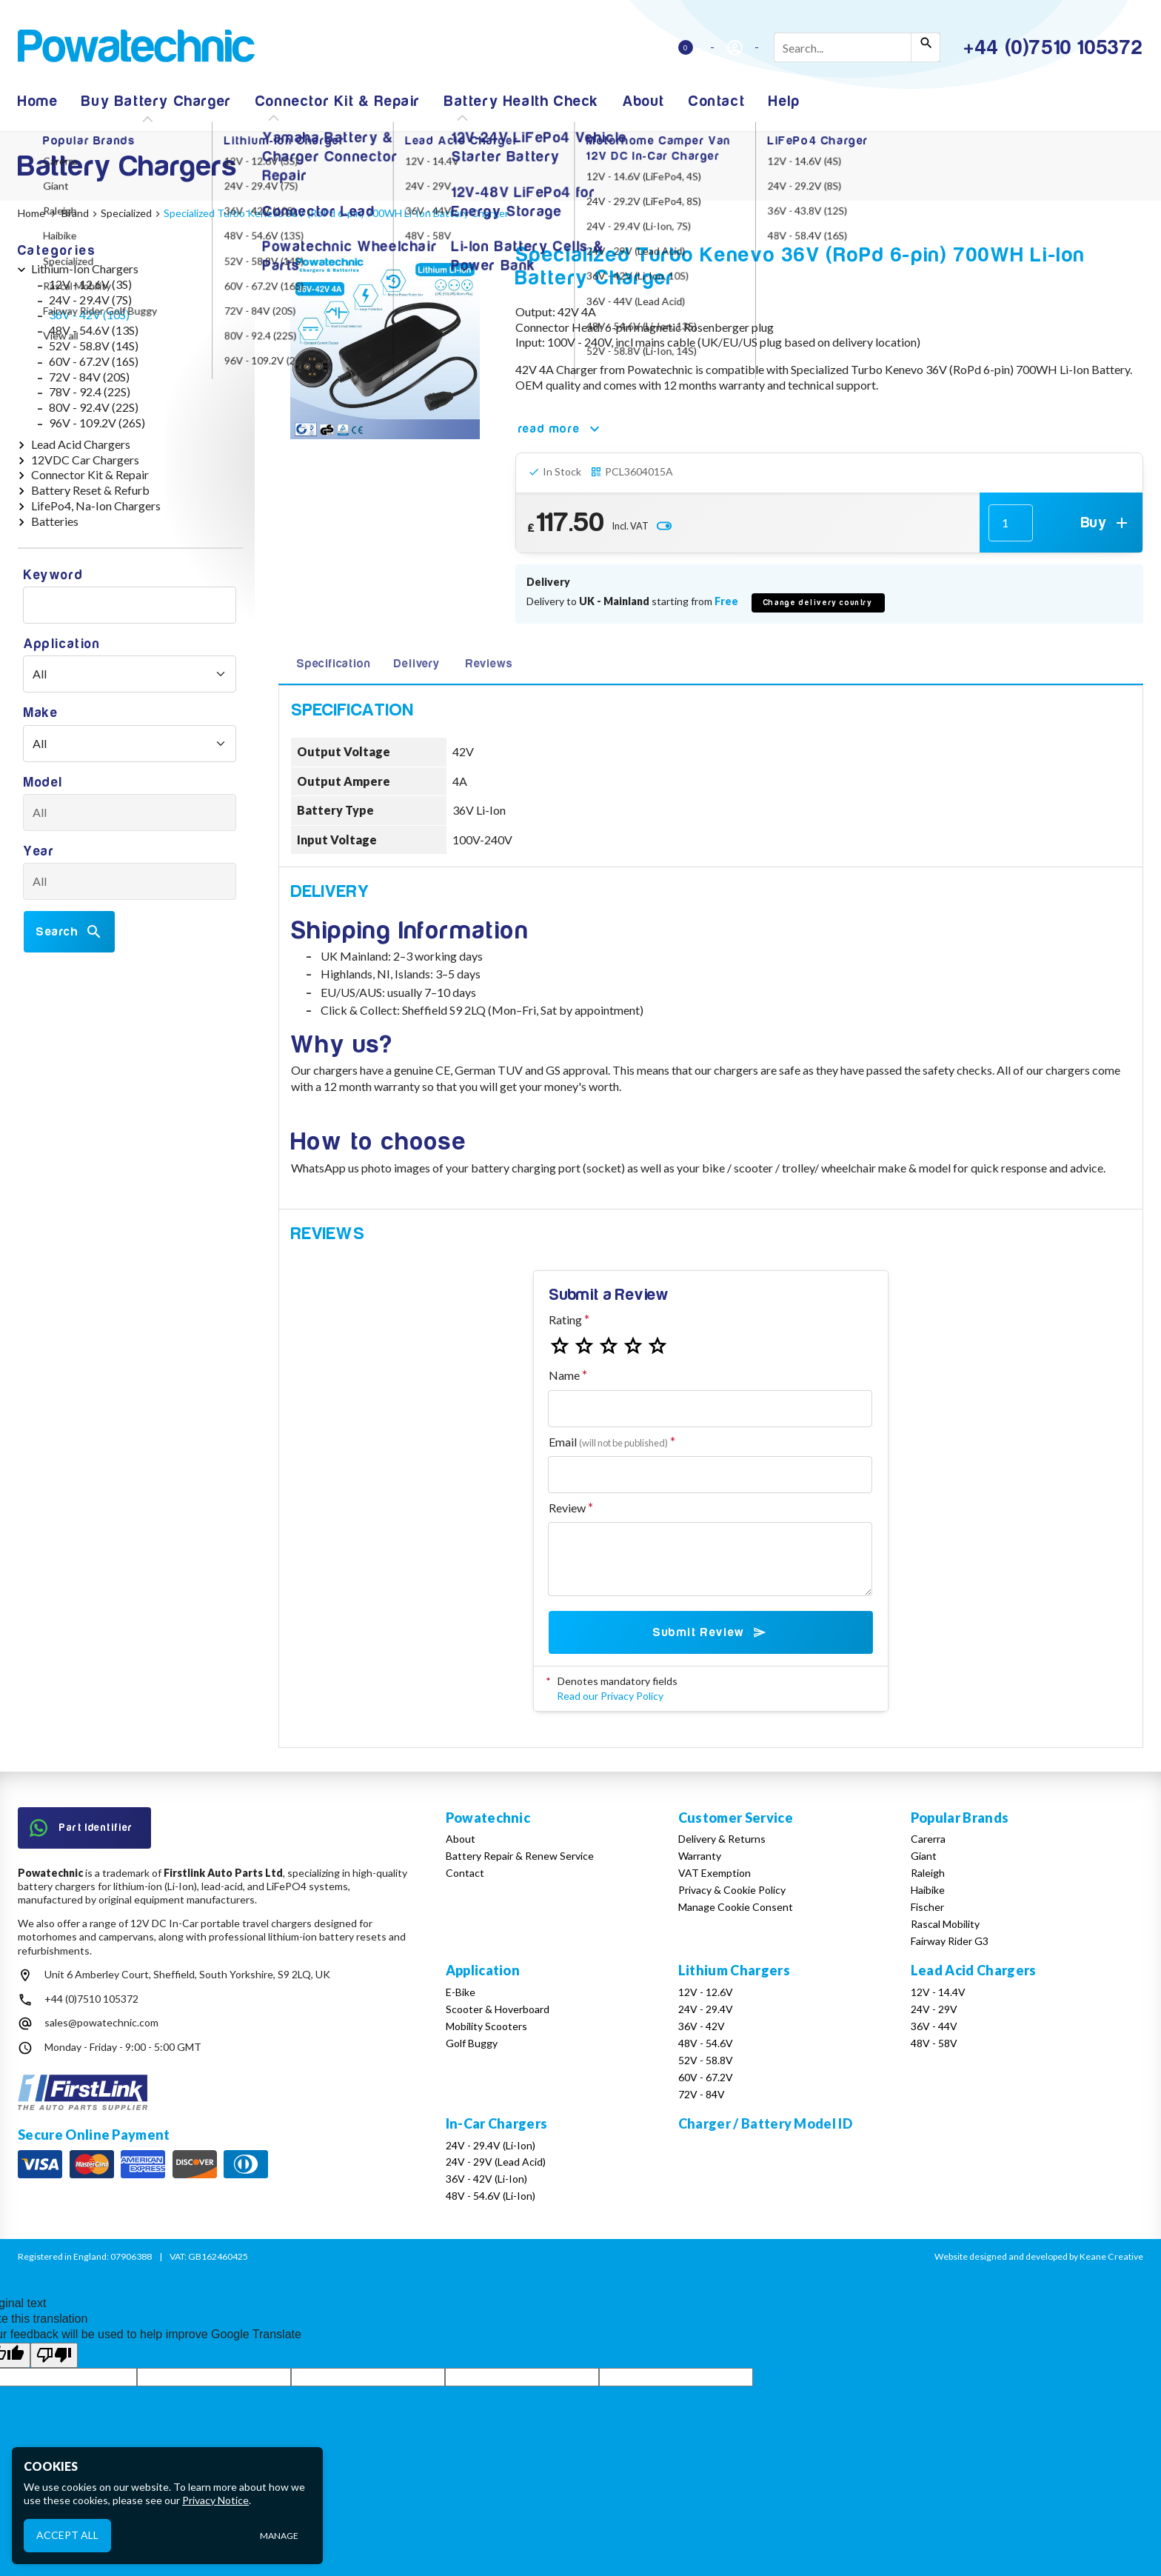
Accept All (67, 2535)
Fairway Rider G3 (949, 1941)
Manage (279, 2535)
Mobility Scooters (486, 2026)
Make (41, 713)
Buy (1106, 523)
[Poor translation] (54, 2355)
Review (567, 1508)
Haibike (928, 1889)
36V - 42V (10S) (89, 314)
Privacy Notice (215, 2500)
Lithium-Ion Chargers (84, 268)
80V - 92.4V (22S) (93, 407)
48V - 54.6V (705, 2043)
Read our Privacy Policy (610, 1695)
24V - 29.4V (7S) (90, 300)
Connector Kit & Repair (338, 101)
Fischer (927, 1907)
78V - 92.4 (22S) (89, 391)
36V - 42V (701, 2026)
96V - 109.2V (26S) (97, 423)
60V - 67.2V (705, 2077)
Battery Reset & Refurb (90, 490)
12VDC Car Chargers (85, 460)
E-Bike (460, 1992)
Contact (717, 101)
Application (62, 644)
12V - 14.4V (938, 1992)
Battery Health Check (521, 101)
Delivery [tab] (416, 663)
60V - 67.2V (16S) (93, 361)
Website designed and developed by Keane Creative (1038, 2256)
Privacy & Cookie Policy (732, 1889)
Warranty (699, 1855)
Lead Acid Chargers (80, 444)
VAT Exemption (714, 1872)
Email (608, 1442)
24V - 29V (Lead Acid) (496, 2161)
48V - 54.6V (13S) (93, 330)
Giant (924, 1855)
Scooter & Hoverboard (497, 2009)
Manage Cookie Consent (735, 1907)
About (644, 101)
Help (784, 101)
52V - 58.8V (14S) (93, 345)
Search (69, 932)
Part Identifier (81, 1828)
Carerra (928, 1838)
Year (39, 851)
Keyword (53, 575)
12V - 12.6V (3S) (90, 284)
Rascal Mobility (945, 1924)
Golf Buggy (472, 2043)
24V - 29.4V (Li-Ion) (490, 2145)
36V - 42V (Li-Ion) (486, 2178)
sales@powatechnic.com (101, 2022)
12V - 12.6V (705, 1992)
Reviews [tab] (489, 663)
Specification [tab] (333, 663)
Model (43, 782)
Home (38, 101)
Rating (565, 1319)
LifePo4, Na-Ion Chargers (96, 505)
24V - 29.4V (705, 2009)
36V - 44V (934, 2026)
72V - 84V (701, 2094)
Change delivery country (818, 602)
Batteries (54, 521)
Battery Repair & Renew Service (520, 1855)
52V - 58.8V (705, 2060)
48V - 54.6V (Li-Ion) (490, 2195)
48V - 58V (934, 2043)
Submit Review (710, 1632)
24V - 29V (934, 2009)
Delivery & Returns (722, 1838)
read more (560, 429)
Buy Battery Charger (156, 101)
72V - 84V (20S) (89, 377)
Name (564, 1375)
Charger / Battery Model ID (765, 2123)
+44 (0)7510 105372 (91, 1998)
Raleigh (928, 1872)
